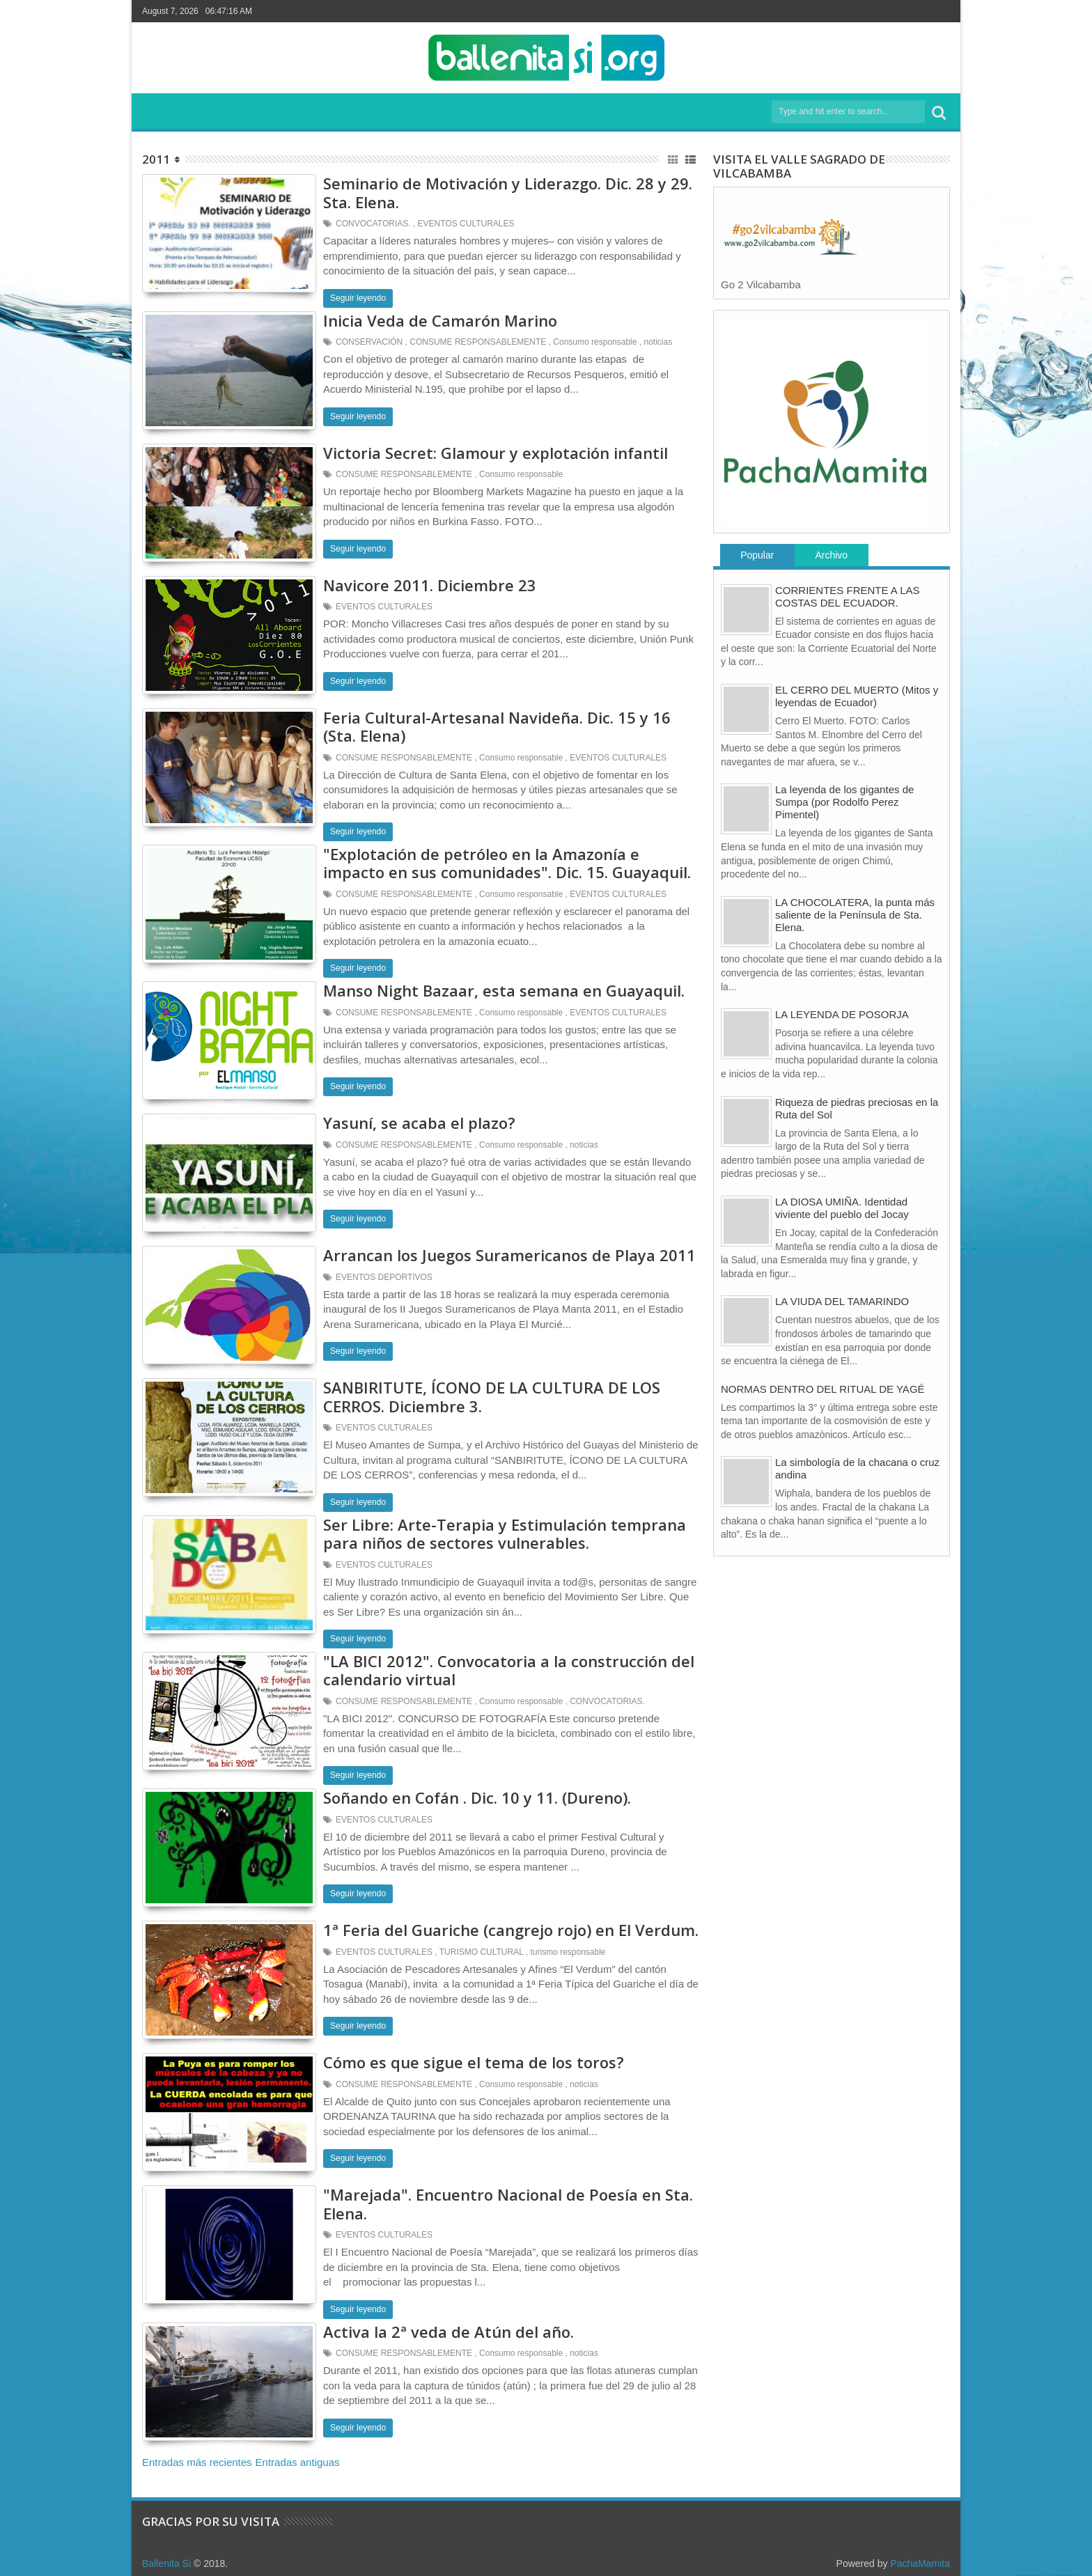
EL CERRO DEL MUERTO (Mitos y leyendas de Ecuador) (856, 696)
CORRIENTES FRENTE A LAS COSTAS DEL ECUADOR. (847, 596)
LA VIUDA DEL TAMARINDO (842, 1301)
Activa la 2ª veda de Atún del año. (448, 2331)
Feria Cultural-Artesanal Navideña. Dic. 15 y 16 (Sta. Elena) (497, 726)
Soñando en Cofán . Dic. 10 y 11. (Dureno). (477, 1797)
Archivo (831, 555)
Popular (757, 555)
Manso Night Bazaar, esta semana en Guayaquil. (504, 990)
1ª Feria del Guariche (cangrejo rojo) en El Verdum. (511, 1929)
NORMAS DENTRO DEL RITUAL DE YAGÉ (823, 1389)
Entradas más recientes (197, 2462)
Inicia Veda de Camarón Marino (440, 320)
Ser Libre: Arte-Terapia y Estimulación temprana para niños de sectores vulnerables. (504, 1533)
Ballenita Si (166, 2563)
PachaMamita (920, 2563)
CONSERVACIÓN (369, 342)
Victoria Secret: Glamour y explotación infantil (495, 452)
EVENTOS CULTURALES (466, 223)
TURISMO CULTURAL (481, 1952)
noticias (658, 342)
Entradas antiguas (298, 2462)
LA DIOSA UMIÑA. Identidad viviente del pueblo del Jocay (842, 1208)
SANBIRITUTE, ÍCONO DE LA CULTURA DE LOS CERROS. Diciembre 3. (491, 1396)
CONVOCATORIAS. (373, 223)
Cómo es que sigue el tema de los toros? (473, 2062)
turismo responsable (567, 1952)
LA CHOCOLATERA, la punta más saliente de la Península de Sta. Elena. (855, 914)
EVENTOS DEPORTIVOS (384, 1277)
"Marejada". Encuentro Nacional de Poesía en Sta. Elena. (508, 2203)
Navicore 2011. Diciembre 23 (429, 585)
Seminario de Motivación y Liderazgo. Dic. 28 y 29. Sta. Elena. (507, 192)
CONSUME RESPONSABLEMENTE (478, 342)
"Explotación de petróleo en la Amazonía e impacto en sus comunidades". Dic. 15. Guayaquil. (507, 862)
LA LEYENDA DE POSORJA (842, 1014)
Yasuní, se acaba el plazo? (419, 1122)
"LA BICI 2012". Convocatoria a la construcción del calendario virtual (508, 1669)
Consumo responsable (595, 342)
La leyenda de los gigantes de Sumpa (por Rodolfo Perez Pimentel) (844, 801)
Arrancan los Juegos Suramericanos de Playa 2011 (509, 1254)
